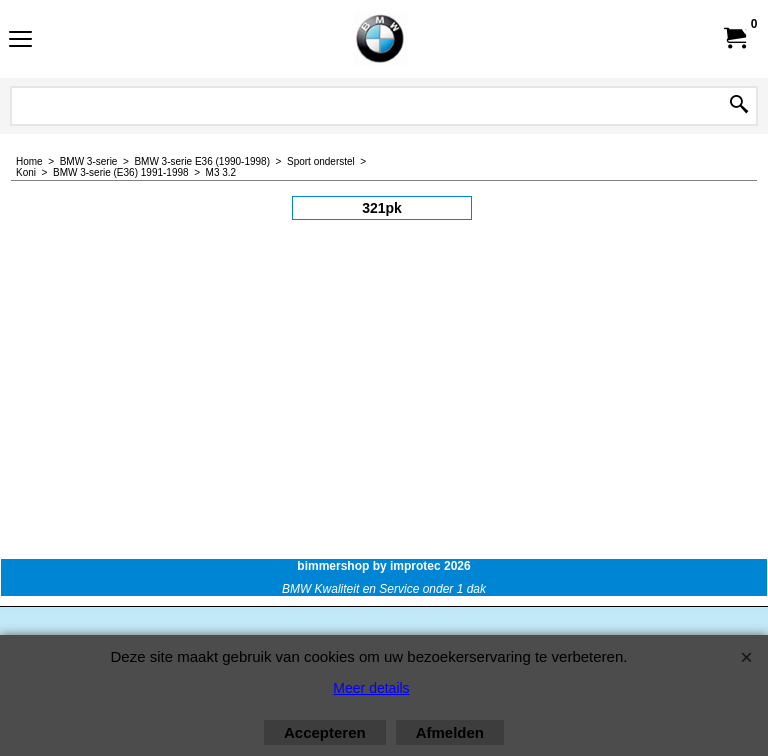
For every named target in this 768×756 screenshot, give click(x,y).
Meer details (371, 688)
